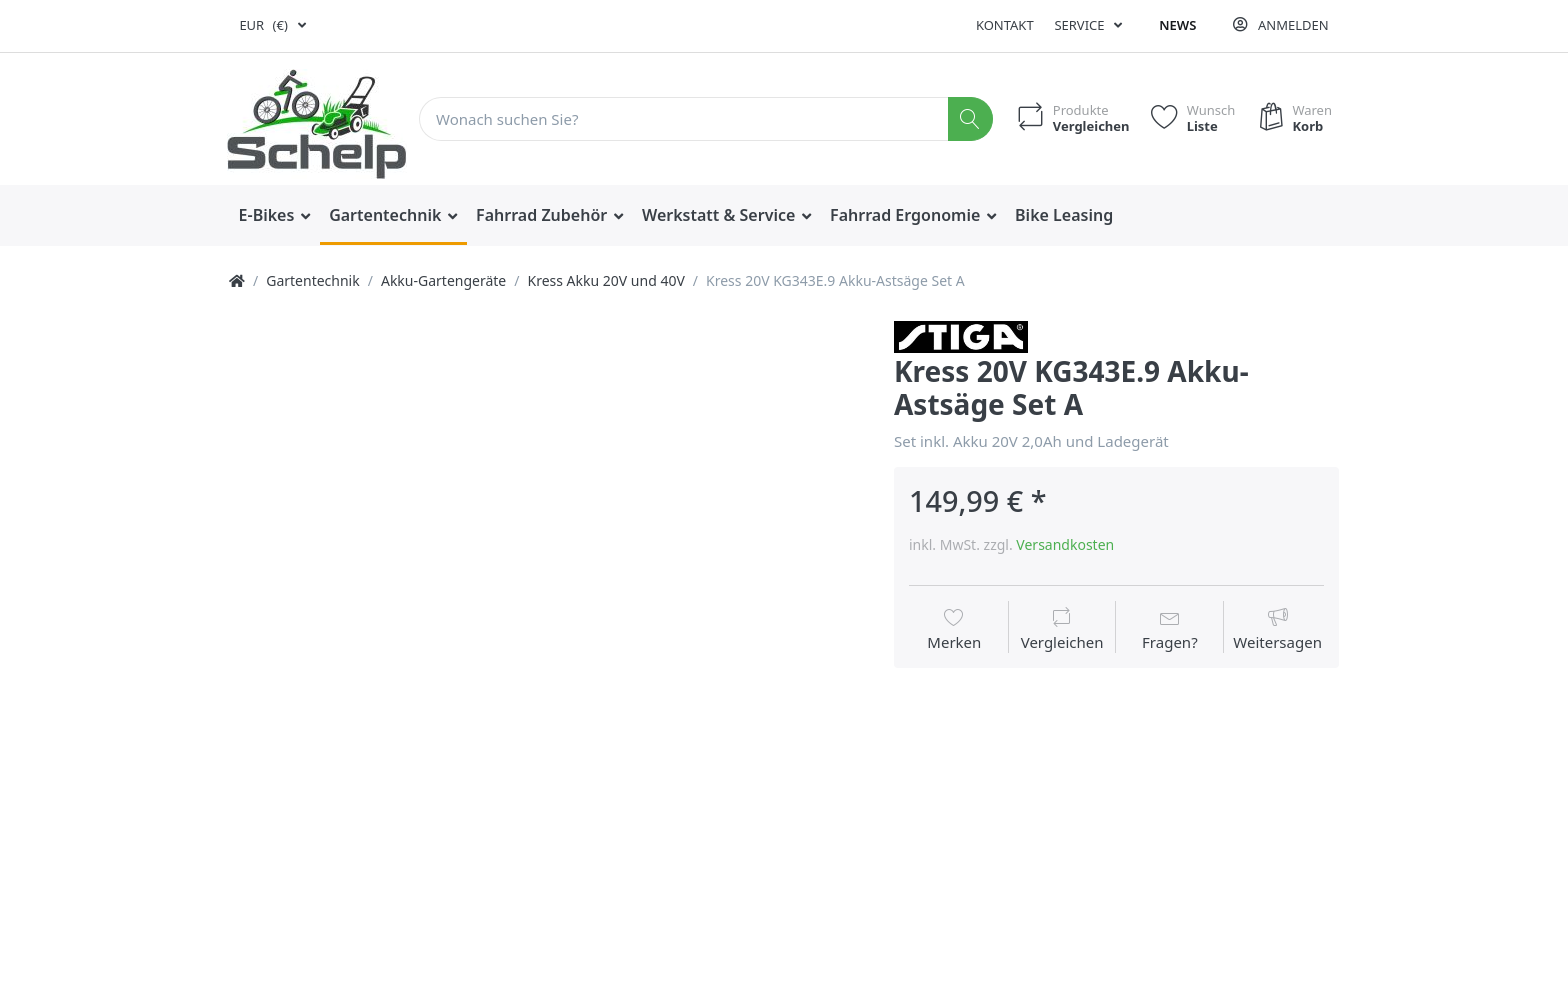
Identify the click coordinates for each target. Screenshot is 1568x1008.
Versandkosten (1065, 544)
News (1177, 25)
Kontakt (1005, 25)
